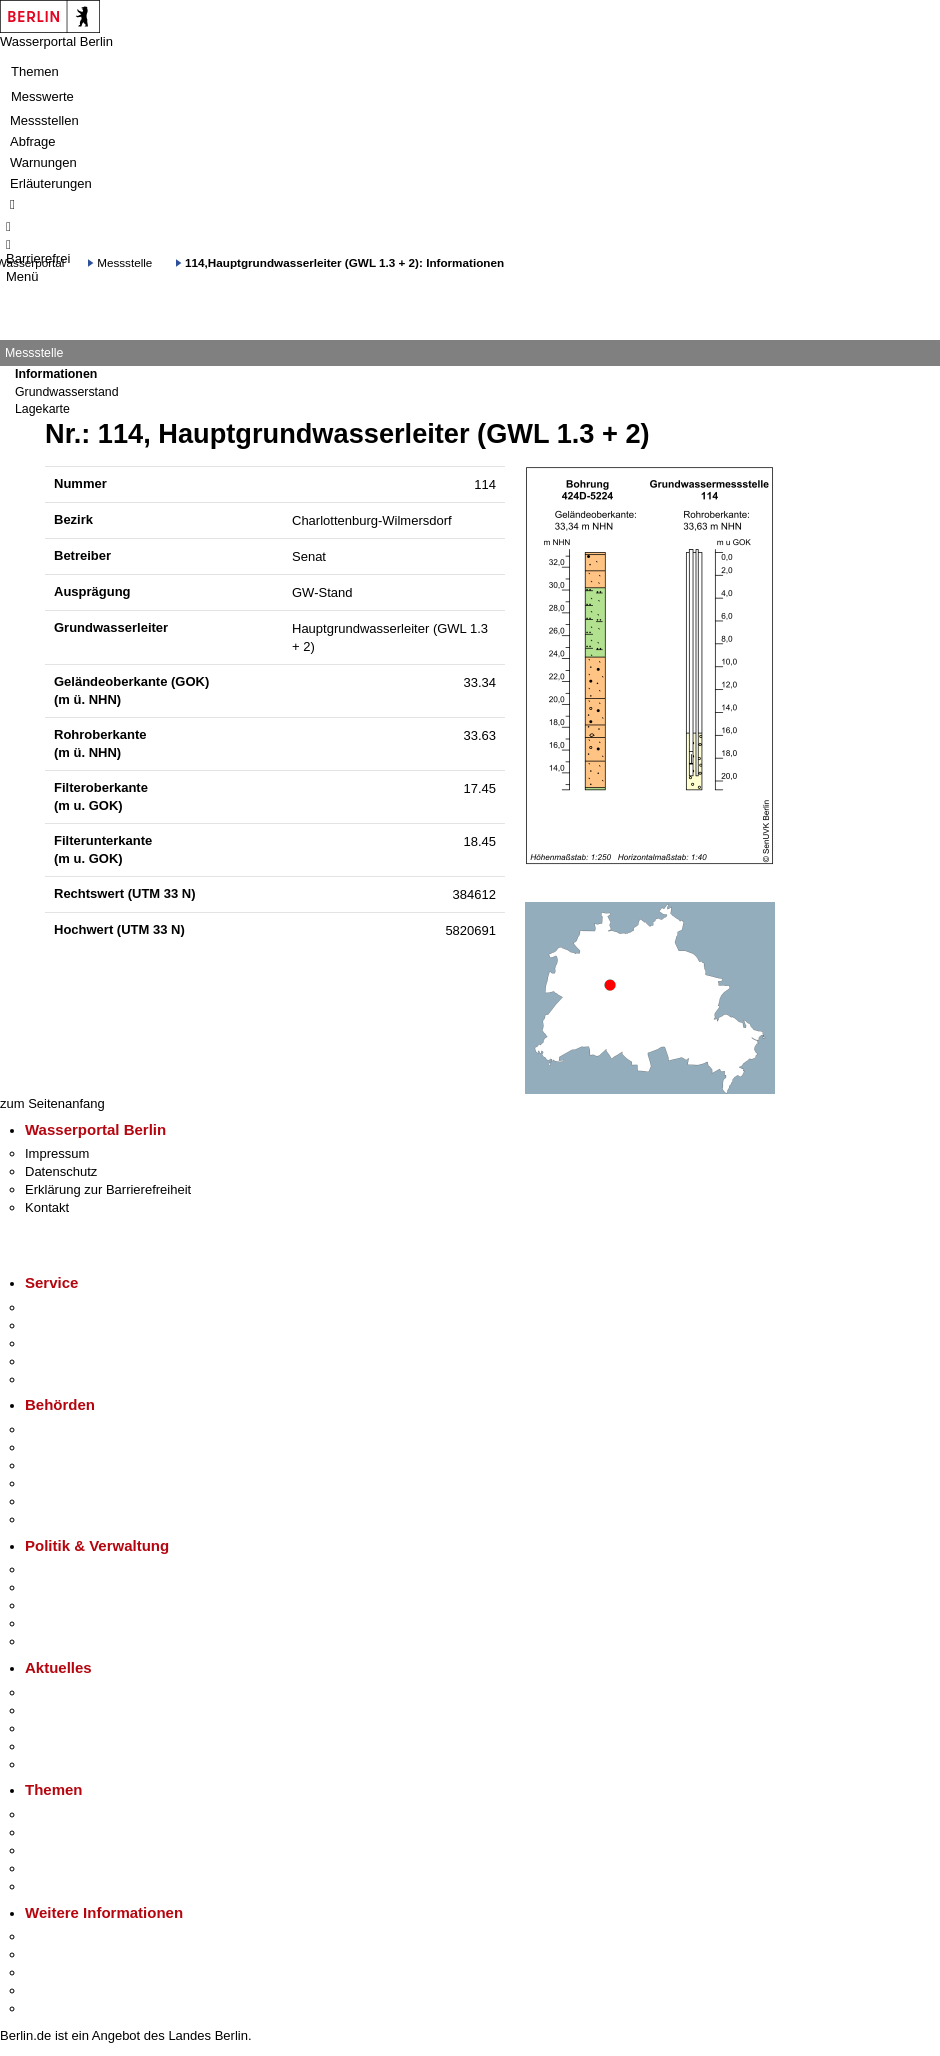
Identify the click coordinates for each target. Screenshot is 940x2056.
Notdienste (56, 1361)
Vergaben (53, 1641)
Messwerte (42, 96)
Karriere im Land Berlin (91, 1587)
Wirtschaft (54, 1972)
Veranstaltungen (72, 1728)
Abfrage (33, 141)
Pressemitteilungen (80, 1692)
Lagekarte (42, 409)
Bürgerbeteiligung (76, 1605)
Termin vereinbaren (80, 1325)
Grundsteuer (61, 1886)
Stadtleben (56, 1990)
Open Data (56, 1623)
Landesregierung (74, 1569)
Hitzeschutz (58, 1764)
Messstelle (124, 262)
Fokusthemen (64, 1814)
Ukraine (47, 1746)
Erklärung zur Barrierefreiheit (108, 1189)
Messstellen (44, 120)
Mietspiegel (58, 1868)
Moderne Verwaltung (84, 1850)
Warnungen (43, 162)
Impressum (57, 1153)
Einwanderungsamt (80, 1519)
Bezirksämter (63, 1465)
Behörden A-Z (65, 1429)
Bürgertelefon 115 (76, 1343)
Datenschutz (61, 1171)
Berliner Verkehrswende (94, 1832)
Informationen (56, 374)
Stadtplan (52, 2008)
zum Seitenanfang (52, 1103)
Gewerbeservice (72, 1379)
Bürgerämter (61, 1483)
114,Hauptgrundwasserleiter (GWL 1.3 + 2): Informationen (344, 262)
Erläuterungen (51, 183)
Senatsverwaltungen (84, 1447)
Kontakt (47, 1207)
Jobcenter (53, 1501)
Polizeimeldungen (76, 1710)
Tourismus (54, 1954)
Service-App (60, 1307)
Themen (35, 71)
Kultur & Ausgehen (79, 1936)
